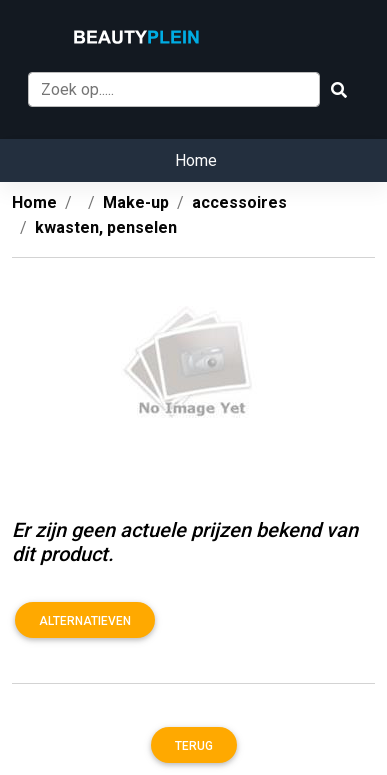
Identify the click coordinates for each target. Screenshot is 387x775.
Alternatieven (85, 621)
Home (196, 160)
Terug (194, 746)
